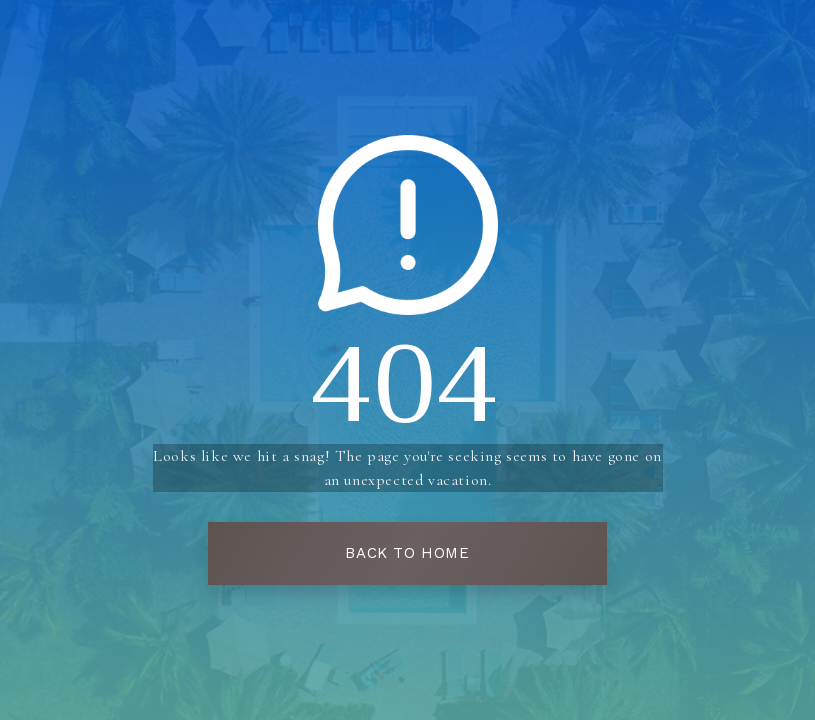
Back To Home (407, 553)
